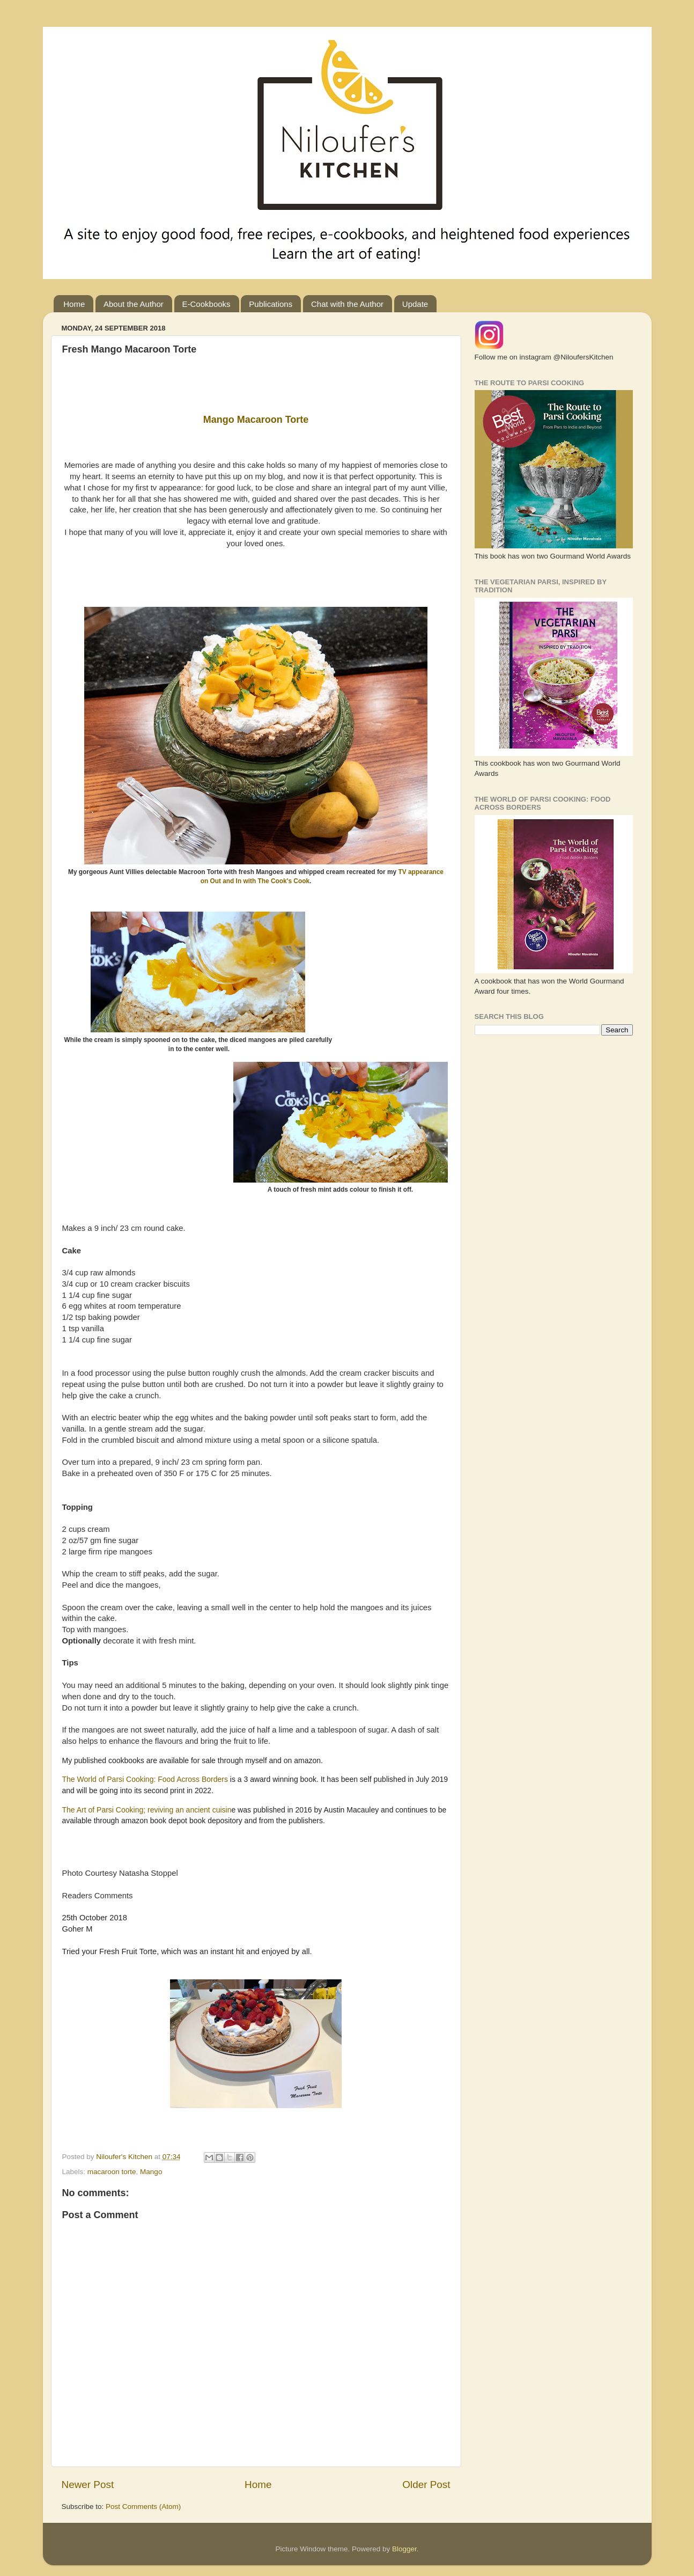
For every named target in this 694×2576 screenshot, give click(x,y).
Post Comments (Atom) (143, 2506)
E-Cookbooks (206, 304)
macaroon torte (111, 2172)
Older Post (426, 2484)
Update (415, 304)
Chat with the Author (347, 304)
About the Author (134, 304)
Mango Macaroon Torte (256, 419)
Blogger (404, 2549)
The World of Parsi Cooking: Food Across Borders (146, 1779)
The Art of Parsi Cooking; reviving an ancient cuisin (147, 1810)
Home (74, 304)
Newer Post (88, 2484)
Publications (270, 304)
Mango (151, 2172)
